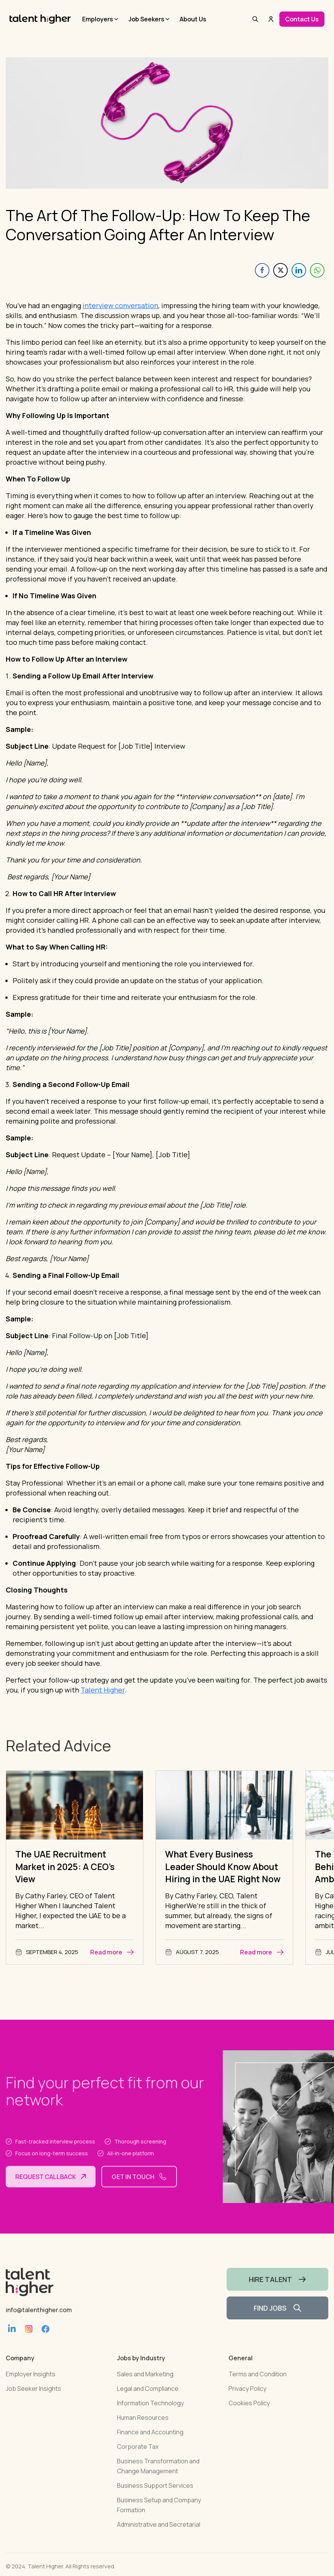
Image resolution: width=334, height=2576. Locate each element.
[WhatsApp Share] (317, 270)
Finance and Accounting (150, 2444)
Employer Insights (30, 2386)
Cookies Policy (249, 2415)
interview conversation (120, 305)
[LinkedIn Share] (299, 270)
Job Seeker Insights (33, 2401)
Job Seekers (146, 19)
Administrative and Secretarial (158, 2536)
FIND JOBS (277, 2320)
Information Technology (150, 2415)
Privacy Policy (247, 2401)
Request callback (50, 2189)
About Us (193, 19)
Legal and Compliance (147, 2401)
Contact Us (302, 19)
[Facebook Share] (262, 270)
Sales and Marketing (145, 2386)
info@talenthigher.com (39, 2322)
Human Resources (143, 2430)
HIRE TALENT (277, 2291)
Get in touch (139, 2189)
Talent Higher (103, 1689)
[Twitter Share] (280, 270)
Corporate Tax (138, 2459)
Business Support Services (155, 2498)
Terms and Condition (258, 2386)
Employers (97, 19)
